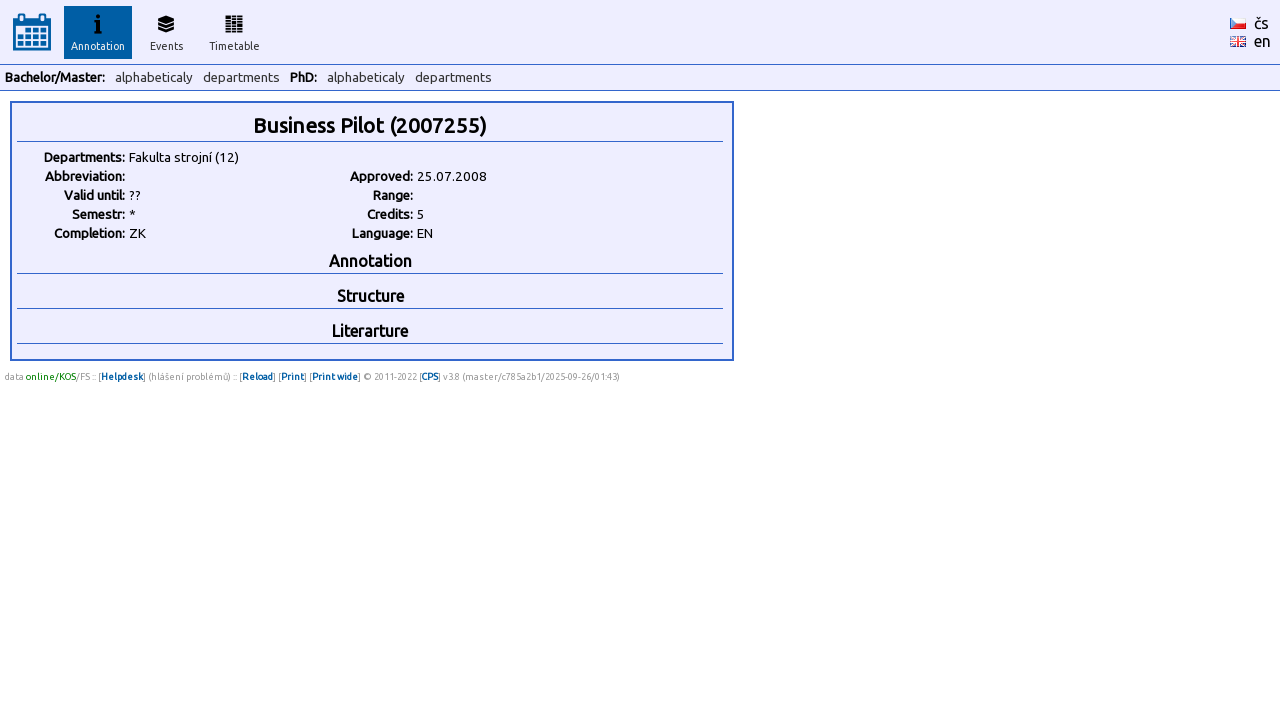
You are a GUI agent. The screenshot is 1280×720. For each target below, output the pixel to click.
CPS (430, 376)
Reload (257, 376)
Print (292, 376)
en (1262, 41)
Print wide (335, 376)
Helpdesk (122, 376)
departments (241, 77)
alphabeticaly (154, 77)
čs (1261, 23)
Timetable (234, 30)
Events (166, 30)
